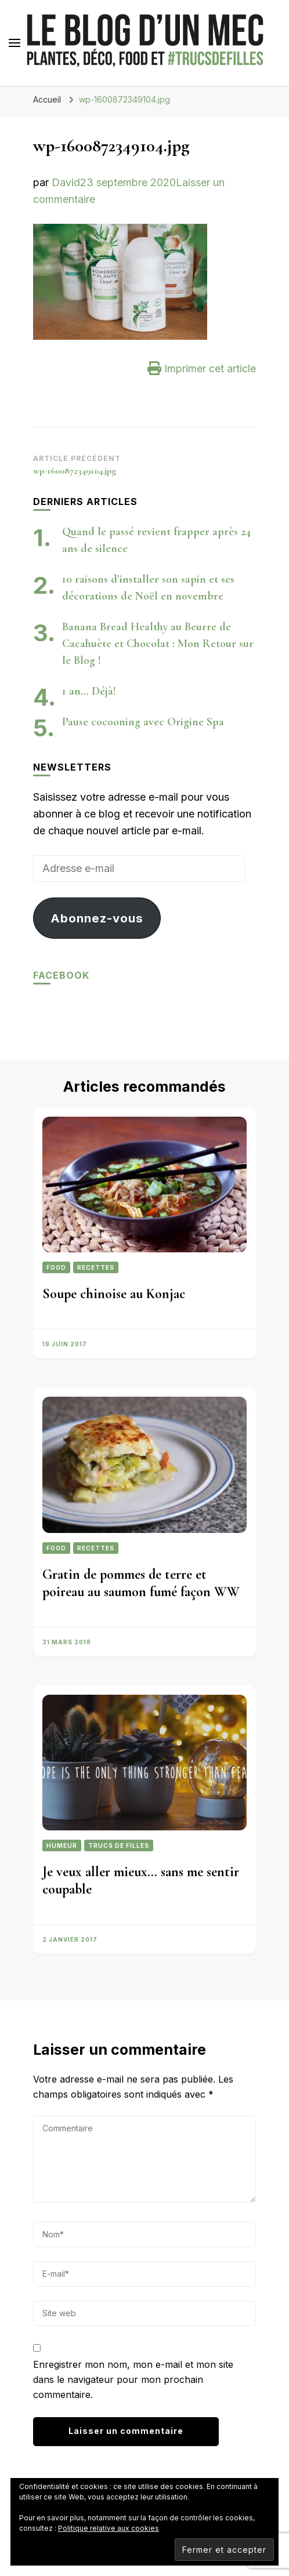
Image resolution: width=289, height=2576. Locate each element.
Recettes (95, 1267)
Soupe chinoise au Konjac (113, 1293)
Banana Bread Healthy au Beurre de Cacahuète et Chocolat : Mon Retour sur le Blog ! (158, 643)
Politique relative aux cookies (108, 2528)
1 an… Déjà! (89, 691)
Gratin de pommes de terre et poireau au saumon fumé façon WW (141, 1583)
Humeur (61, 1845)
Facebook (61, 975)
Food (56, 1267)
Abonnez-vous (96, 918)
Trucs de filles (118, 1845)
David (66, 182)
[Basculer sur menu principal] (14, 43)
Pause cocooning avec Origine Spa (143, 722)
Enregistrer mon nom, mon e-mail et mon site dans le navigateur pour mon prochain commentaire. (133, 2379)
